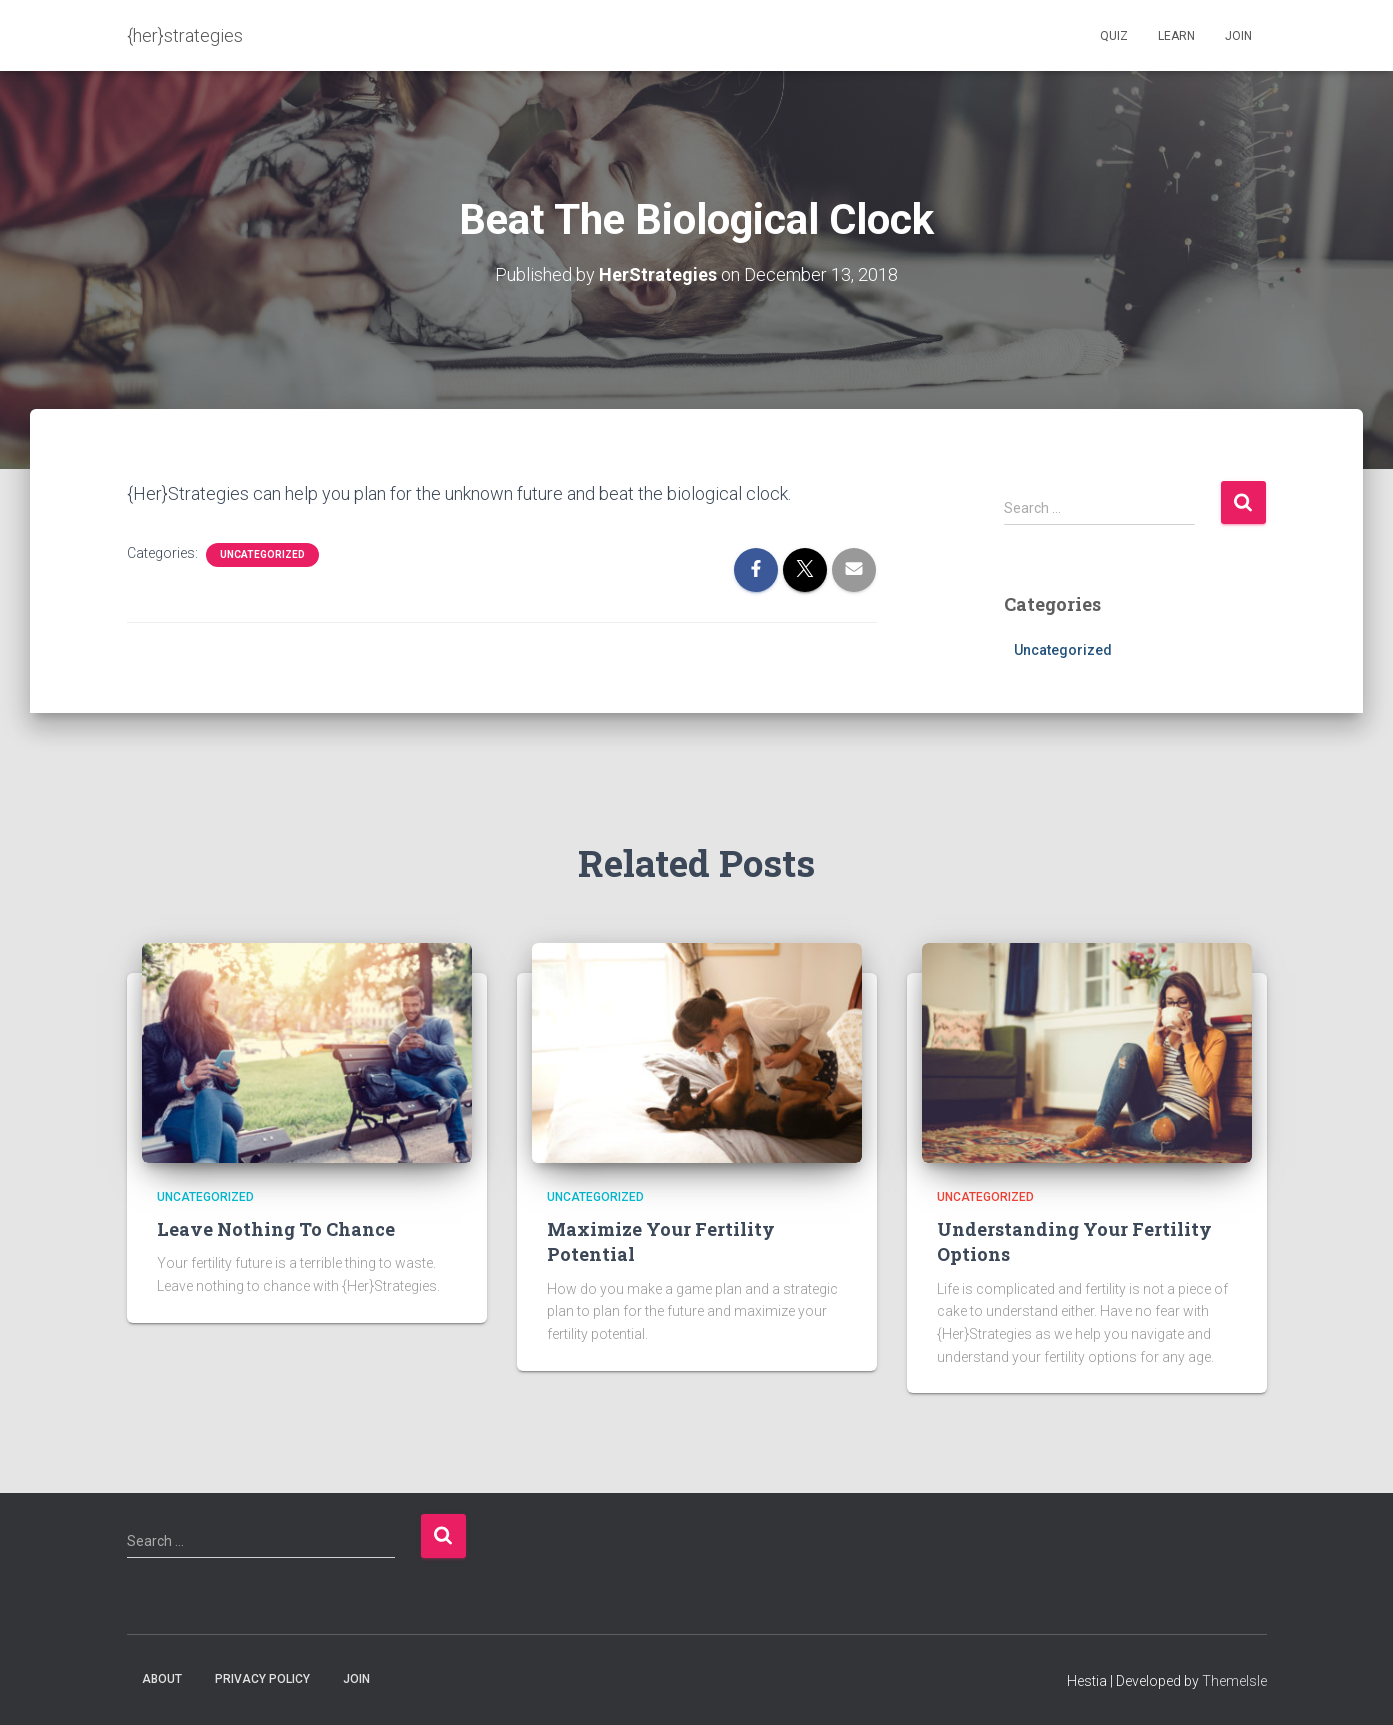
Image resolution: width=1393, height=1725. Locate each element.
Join (1238, 36)
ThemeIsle (1234, 1681)
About (162, 1679)
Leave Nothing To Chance (276, 1229)
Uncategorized (262, 554)
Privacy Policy (262, 1679)
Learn (1176, 36)
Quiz (1114, 36)
